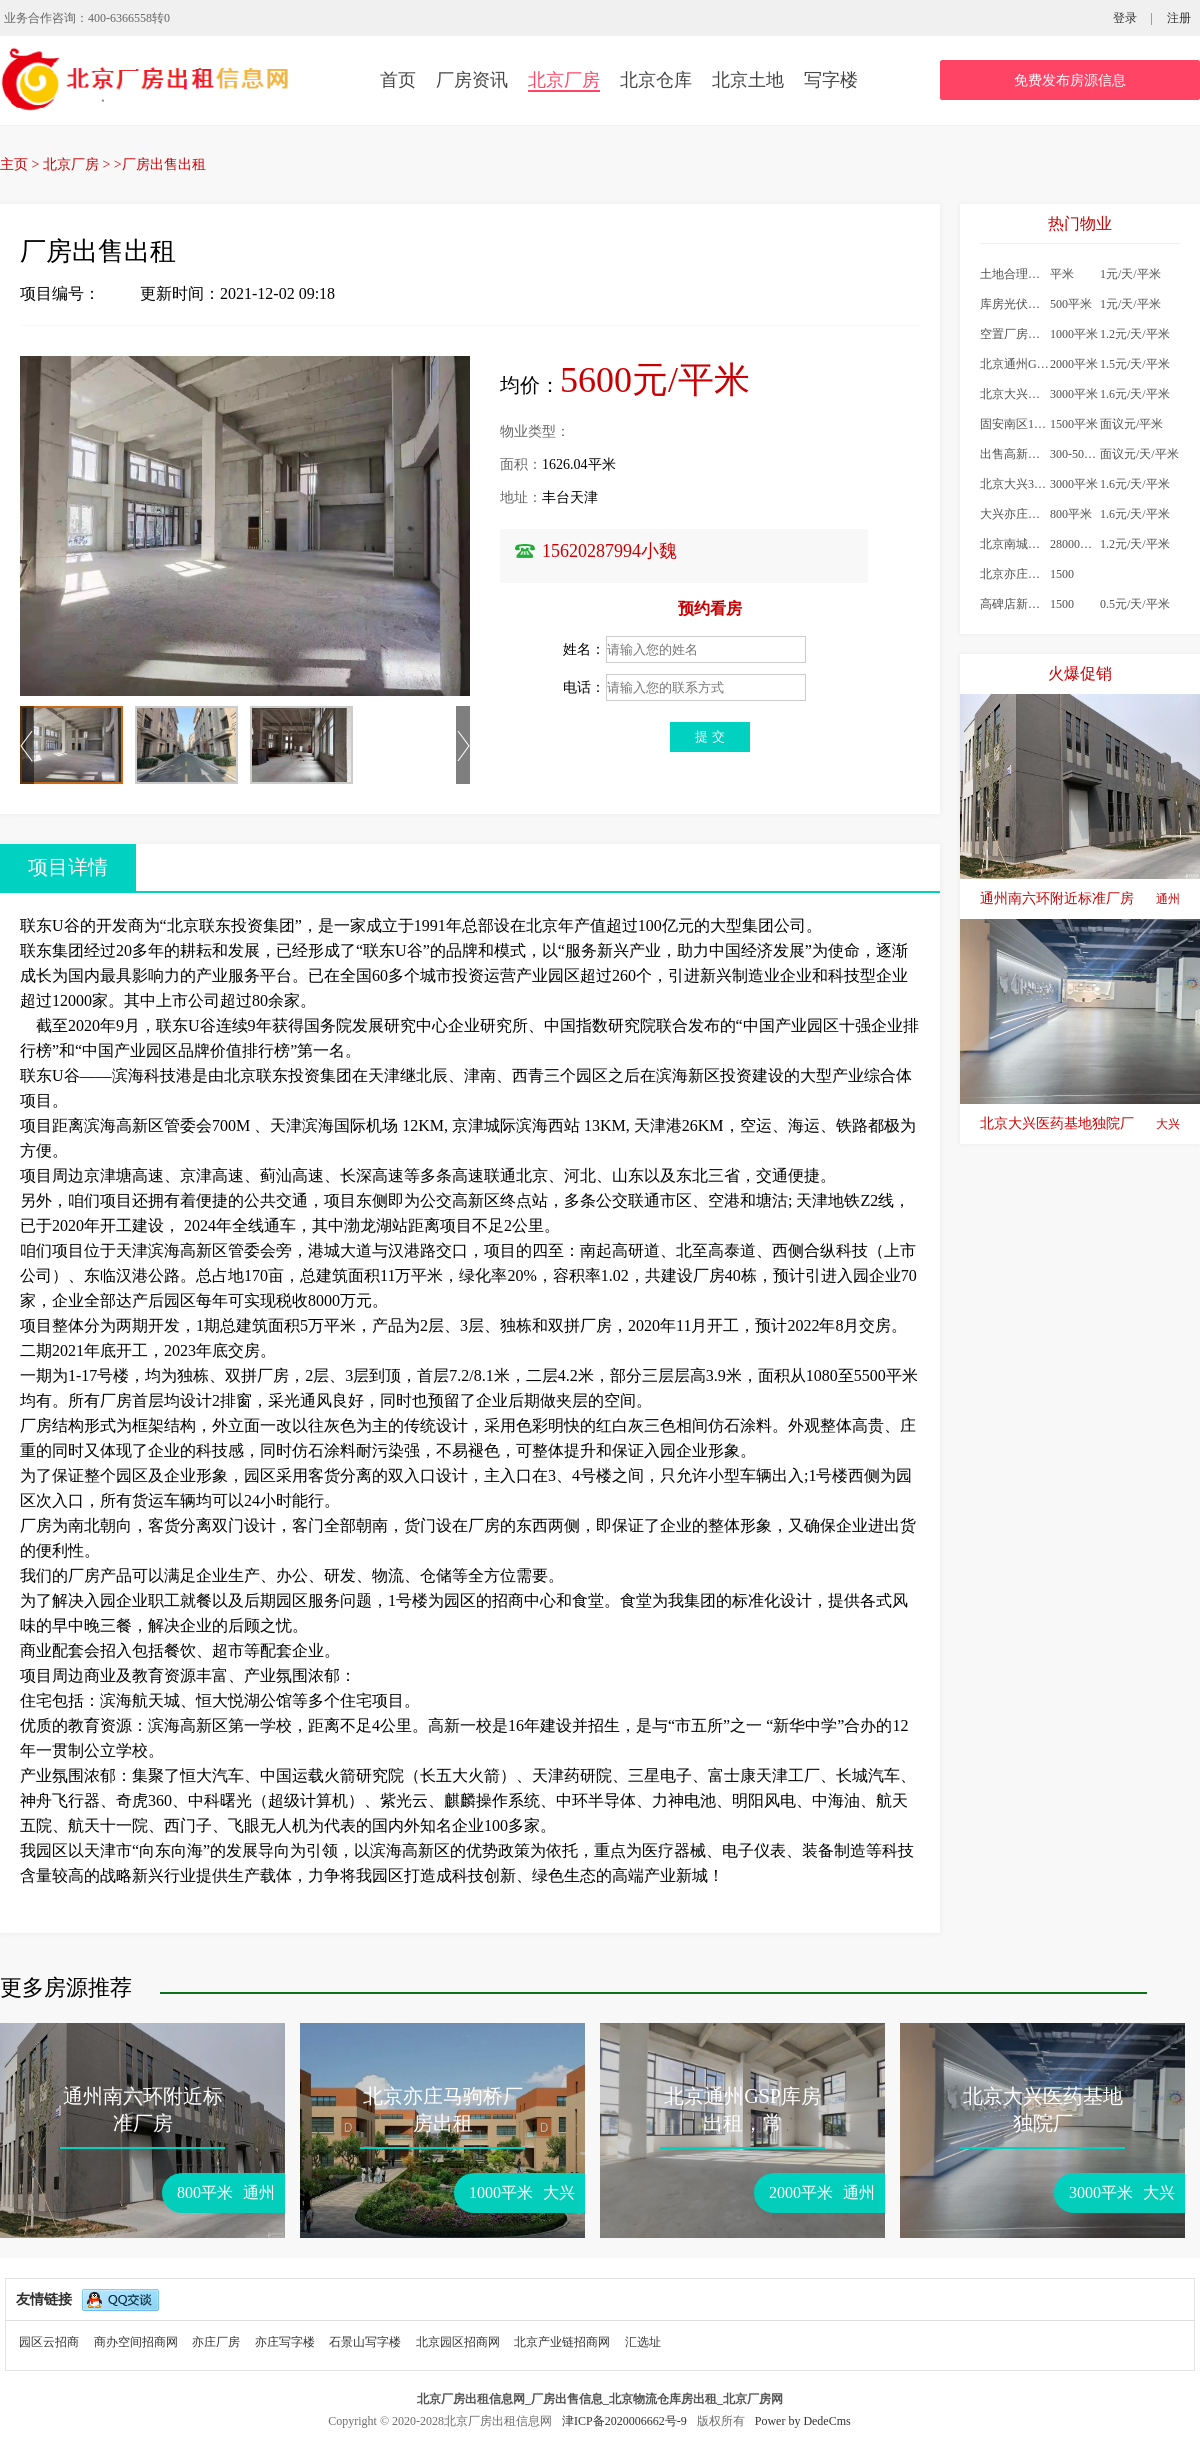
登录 (1125, 18)
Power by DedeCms (803, 2421)
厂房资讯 (472, 80)
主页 (14, 164)
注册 (1179, 18)
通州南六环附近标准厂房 (1080, 899)
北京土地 (748, 80)
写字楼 (831, 80)
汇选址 (643, 2342)
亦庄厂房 (216, 2342)
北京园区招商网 (458, 2342)
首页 (398, 80)
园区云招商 (49, 2342)
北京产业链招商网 (562, 2342)
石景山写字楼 (365, 2342)
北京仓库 (656, 80)
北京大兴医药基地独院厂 (1080, 1124)
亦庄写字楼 (285, 2342)
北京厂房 (564, 80)
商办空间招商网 (136, 2342)
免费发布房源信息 (1070, 80)
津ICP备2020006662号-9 (626, 2421)
